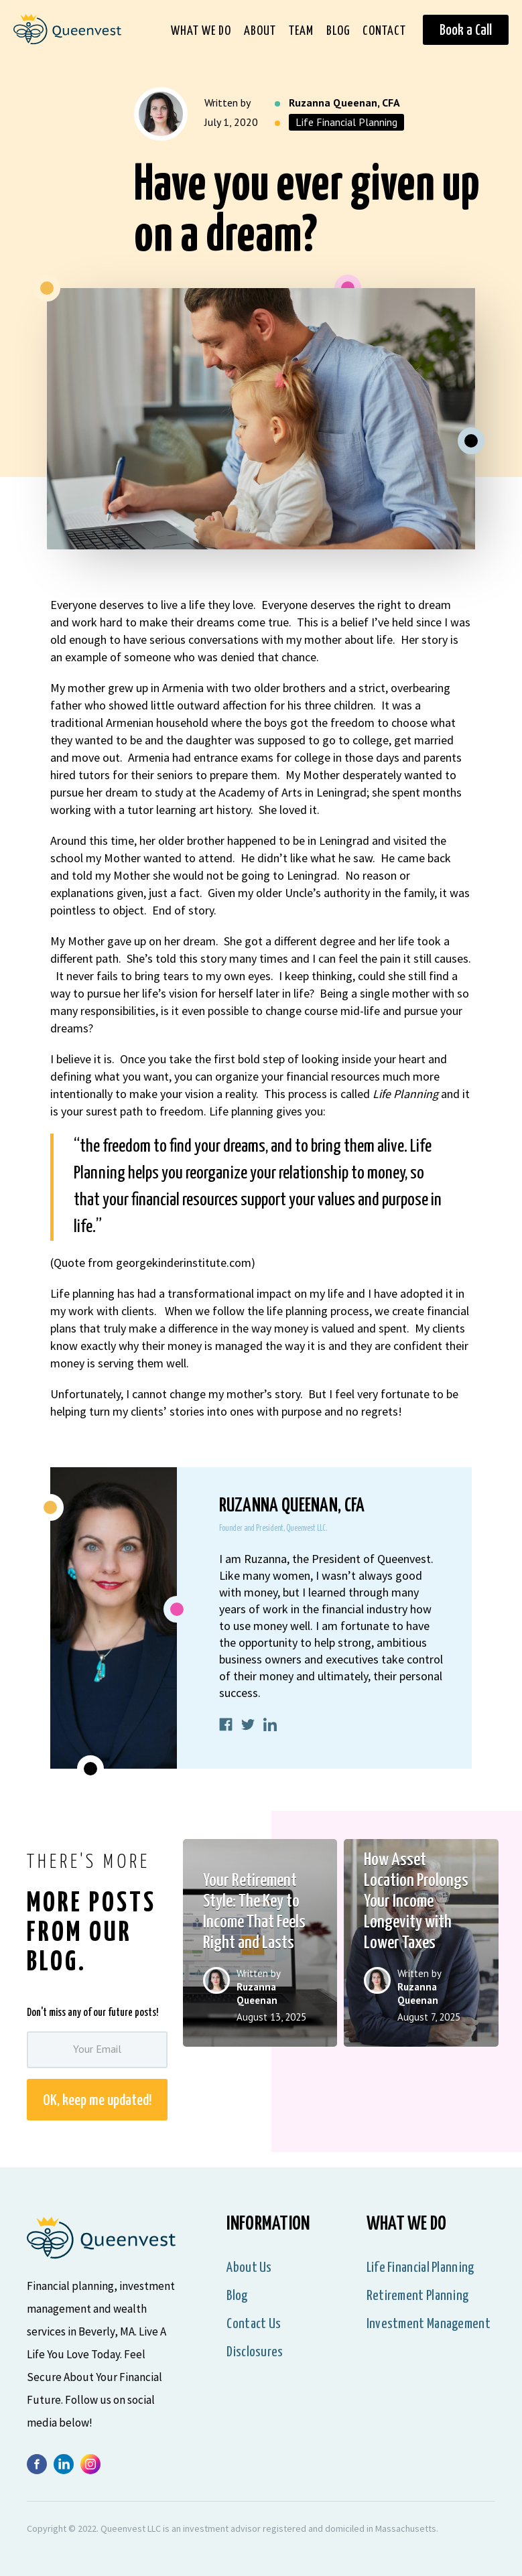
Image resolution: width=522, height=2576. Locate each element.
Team (301, 31)
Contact (384, 31)
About (260, 31)
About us (248, 2268)
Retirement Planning (418, 2296)
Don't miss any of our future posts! (92, 2013)
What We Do (201, 31)
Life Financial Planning (346, 122)
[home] (60, 34)
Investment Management (429, 2324)
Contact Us (253, 2324)
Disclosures (254, 2352)
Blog (338, 31)
